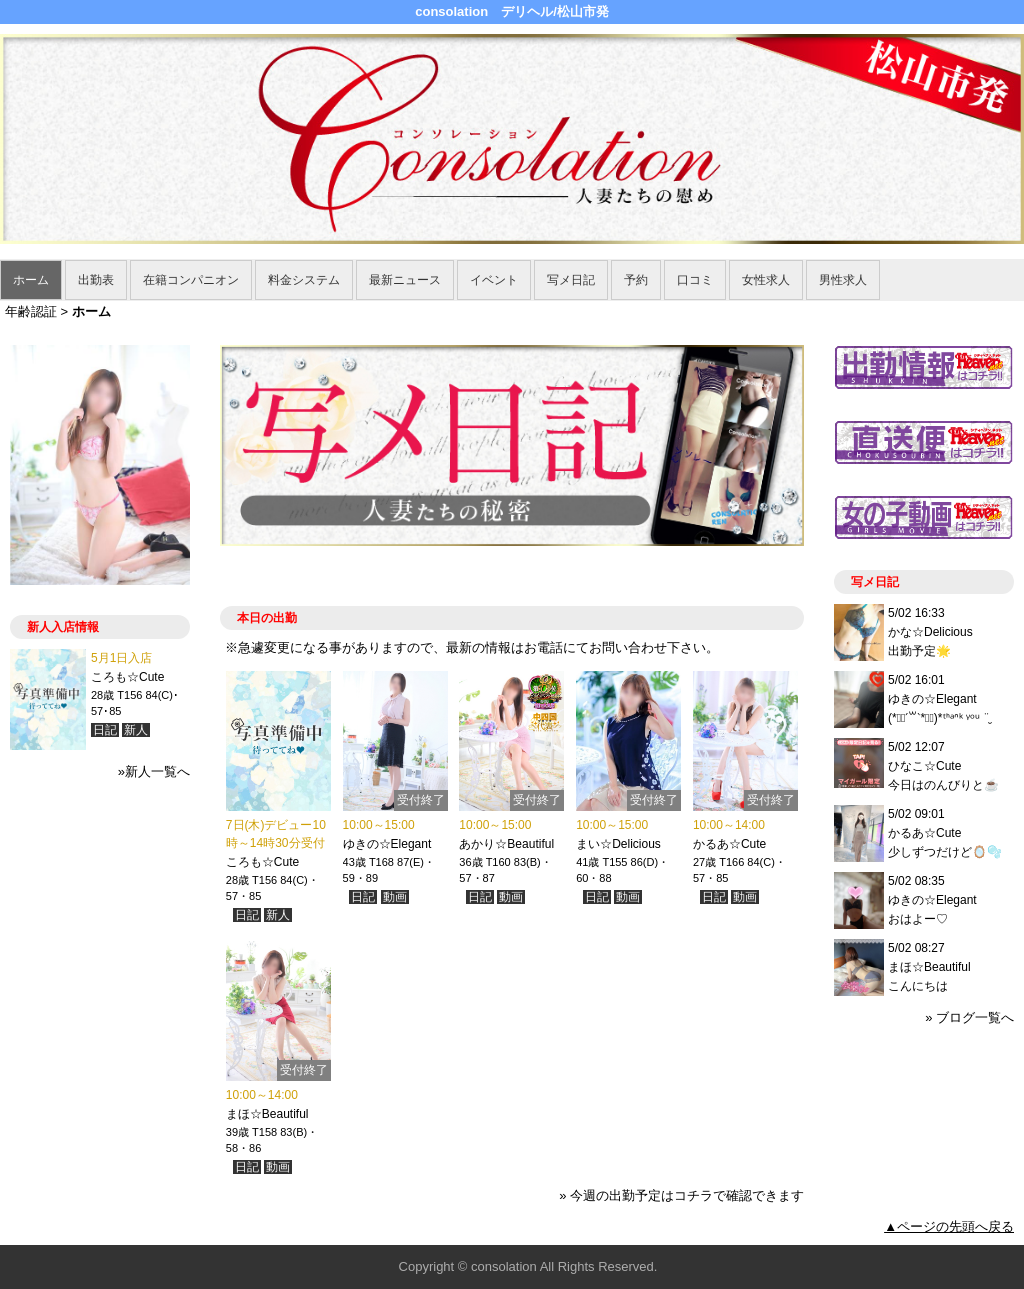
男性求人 (843, 280)
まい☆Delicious (618, 844)
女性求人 (766, 280)
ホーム (31, 280)
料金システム (304, 280)
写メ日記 (571, 280)
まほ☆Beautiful (267, 1114)
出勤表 (96, 280)
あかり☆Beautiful (506, 844)
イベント (494, 280)
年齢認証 (31, 311)
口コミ (695, 280)
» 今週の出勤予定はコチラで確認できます (681, 1195)
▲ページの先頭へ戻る (949, 1226)
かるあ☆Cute (729, 844)
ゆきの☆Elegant (387, 844)
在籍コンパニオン (191, 280)
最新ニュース (405, 280)
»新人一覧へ (154, 771)
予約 (636, 280)
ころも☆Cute (262, 862)
